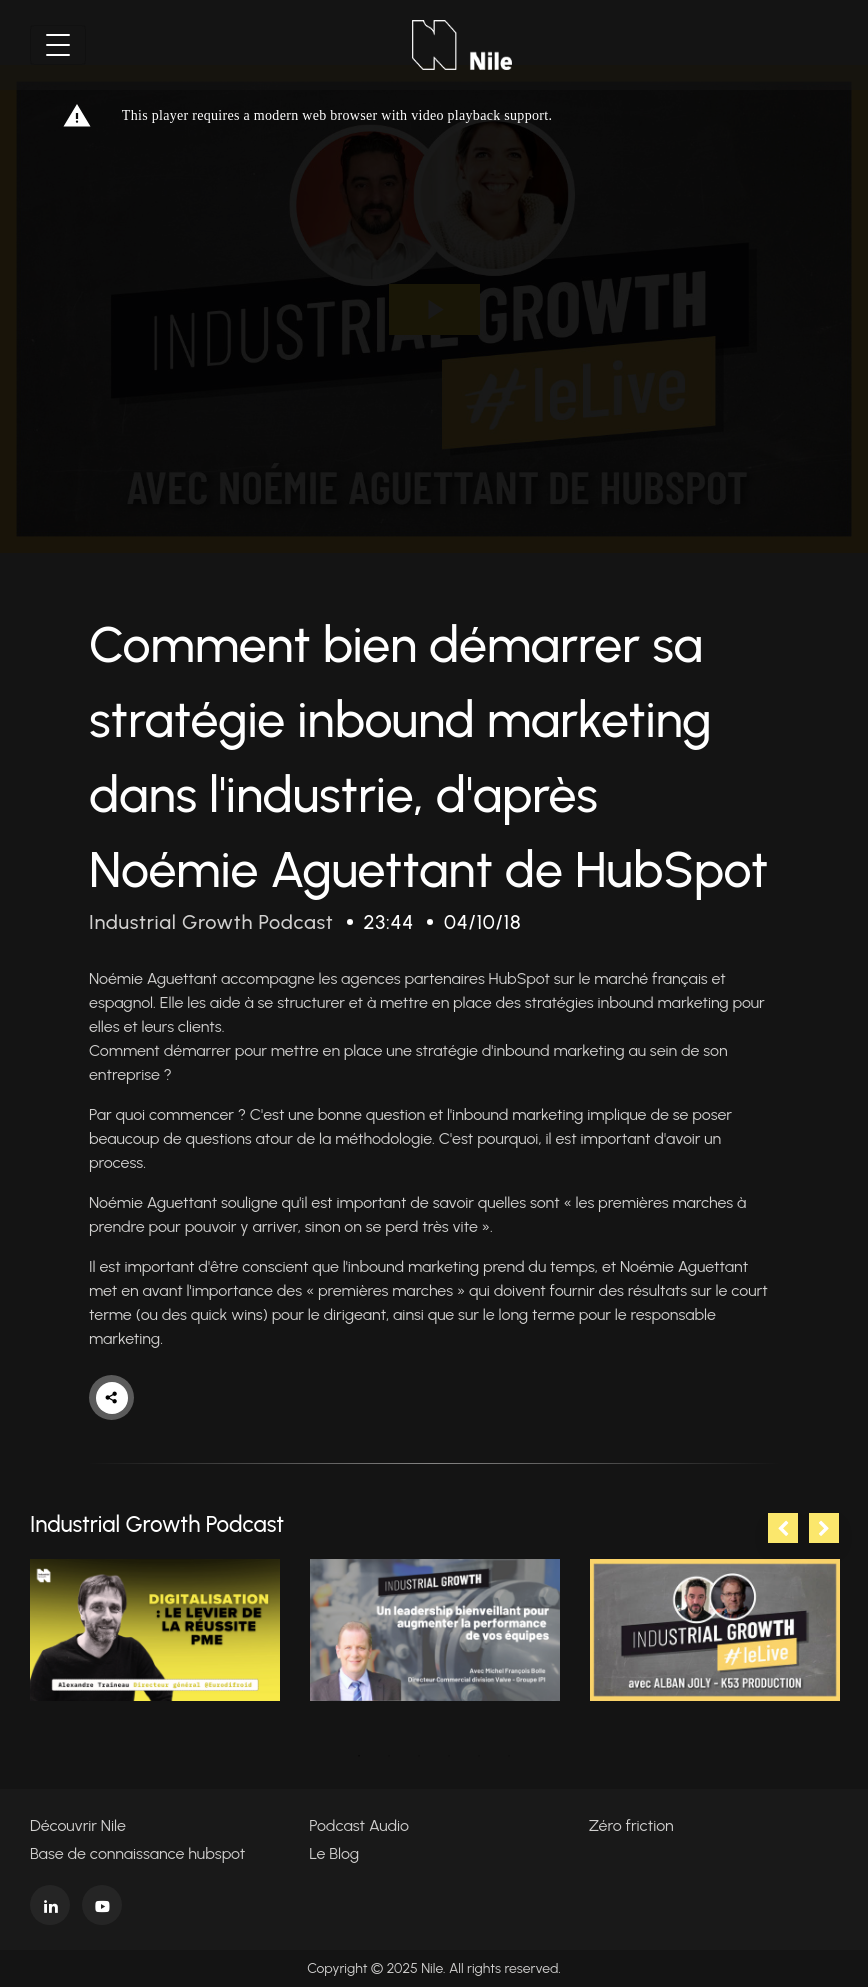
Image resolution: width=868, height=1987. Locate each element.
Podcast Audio (359, 1825)
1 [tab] (359, 1756)
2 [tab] (389, 1756)
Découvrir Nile (78, 1825)
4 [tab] (449, 1756)
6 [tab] (509, 1756)
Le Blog (334, 1853)
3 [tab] (419, 1756)
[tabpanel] (155, 1630)
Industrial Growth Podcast (211, 922)
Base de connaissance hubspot (137, 1853)
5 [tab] (479, 1756)
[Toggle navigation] (58, 45)
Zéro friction (631, 1825)
